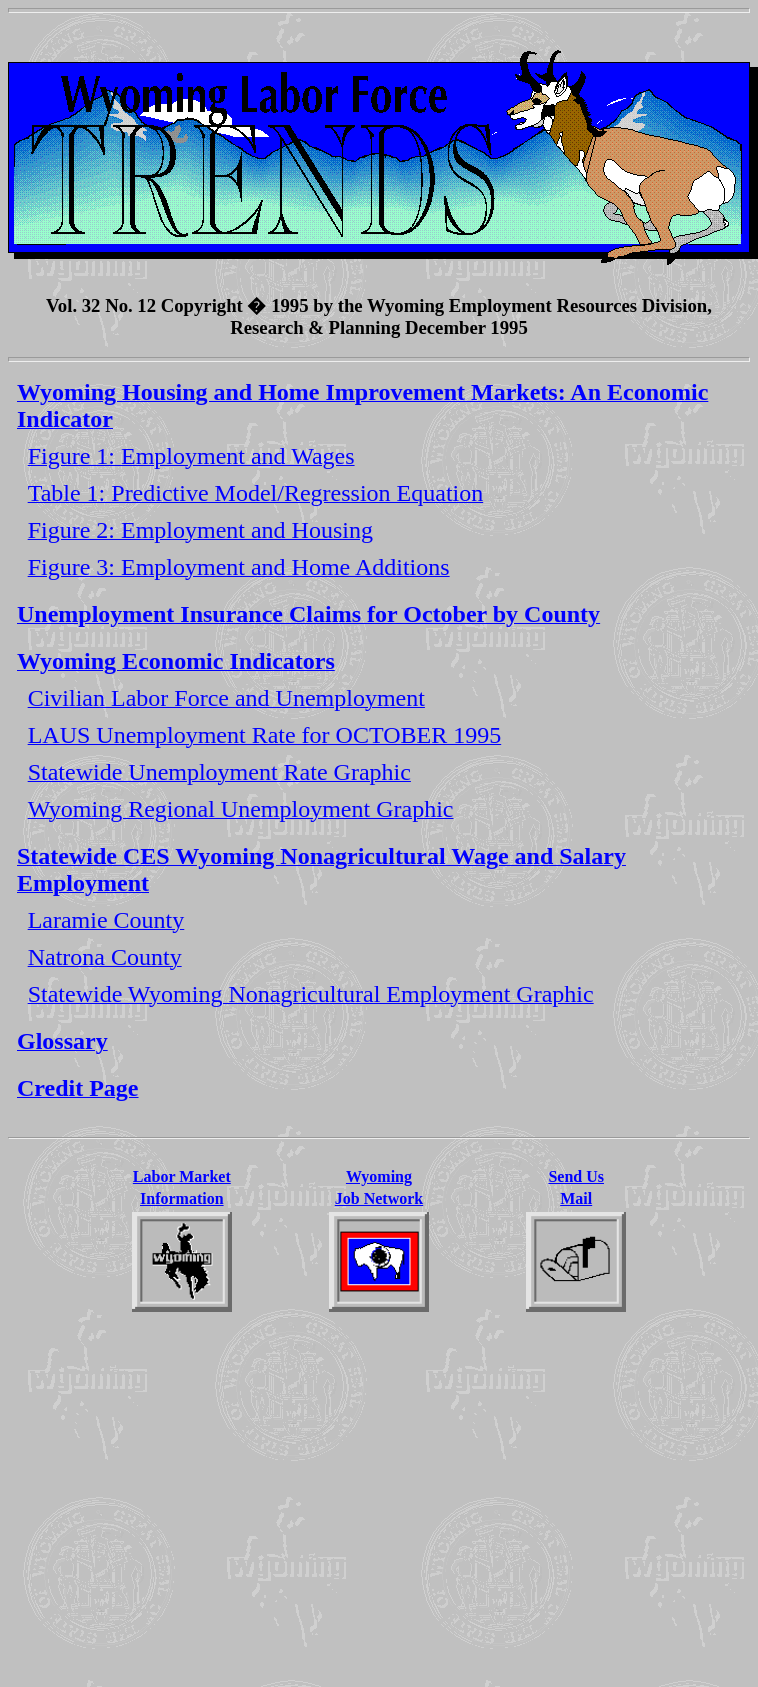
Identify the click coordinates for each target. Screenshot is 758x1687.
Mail (576, 1198)
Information (182, 1198)
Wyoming (379, 1176)
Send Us (576, 1176)
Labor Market (182, 1176)
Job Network (379, 1198)
